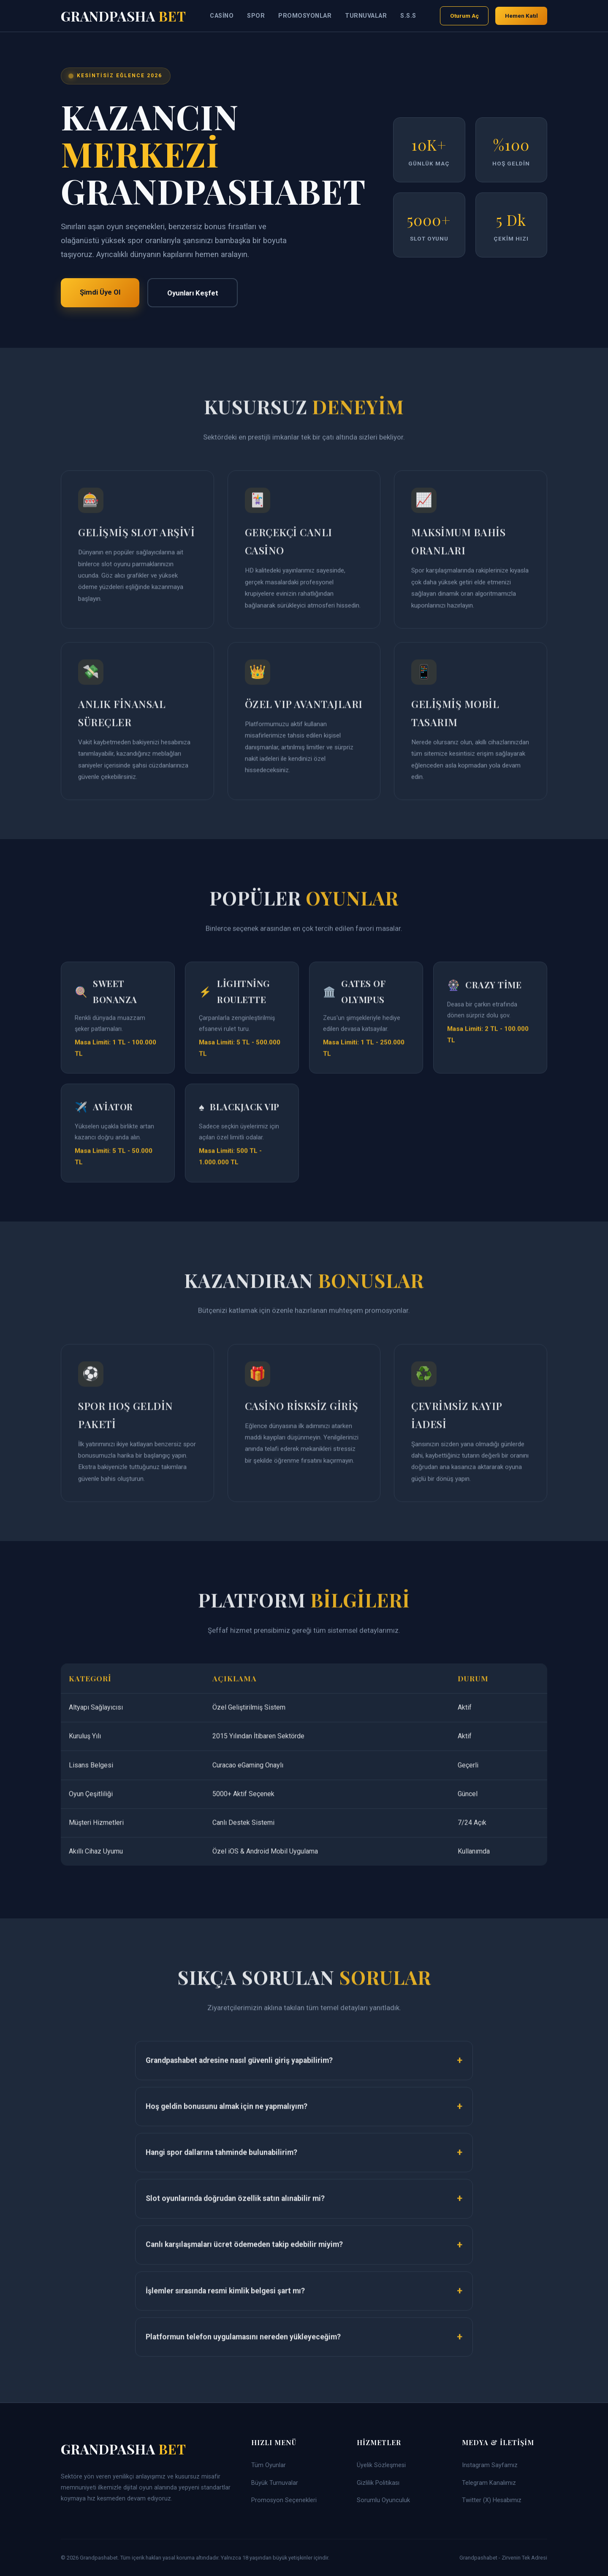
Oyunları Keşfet (192, 293)
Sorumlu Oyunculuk (383, 2500)
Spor (256, 15)
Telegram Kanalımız (489, 2483)
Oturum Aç (464, 15)
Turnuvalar (366, 15)
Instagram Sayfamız (490, 2465)
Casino (221, 15)
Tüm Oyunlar (268, 2465)
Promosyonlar (304, 15)
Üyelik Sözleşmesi (381, 2465)
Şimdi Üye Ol (100, 292)
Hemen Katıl (521, 15)
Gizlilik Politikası (378, 2483)
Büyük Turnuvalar (274, 2483)
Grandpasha (123, 16)
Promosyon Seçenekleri (284, 2500)
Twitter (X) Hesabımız (491, 2500)
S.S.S (408, 15)
